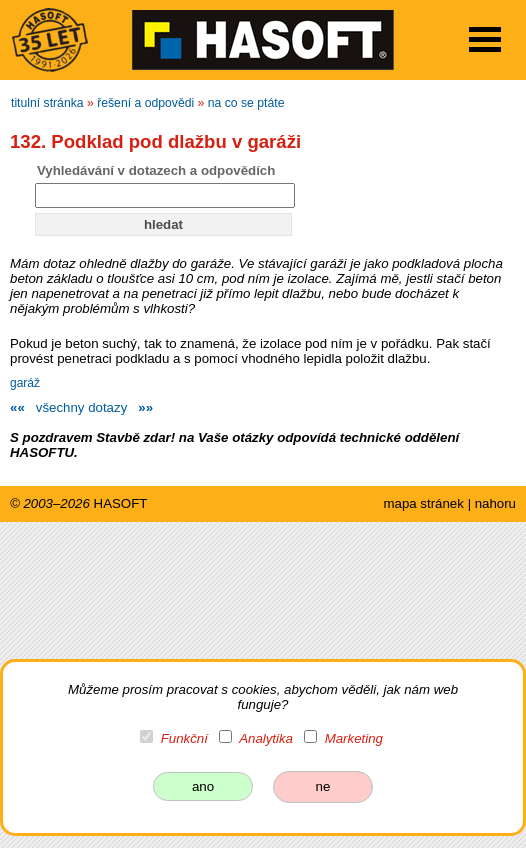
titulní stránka (47, 103)
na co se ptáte (246, 103)
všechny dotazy (81, 407)
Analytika (266, 738)
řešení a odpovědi (145, 103)
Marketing (354, 738)
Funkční (184, 738)
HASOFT (121, 503)
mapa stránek (423, 503)
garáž (25, 383)
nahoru (495, 503)
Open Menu (485, 39)
